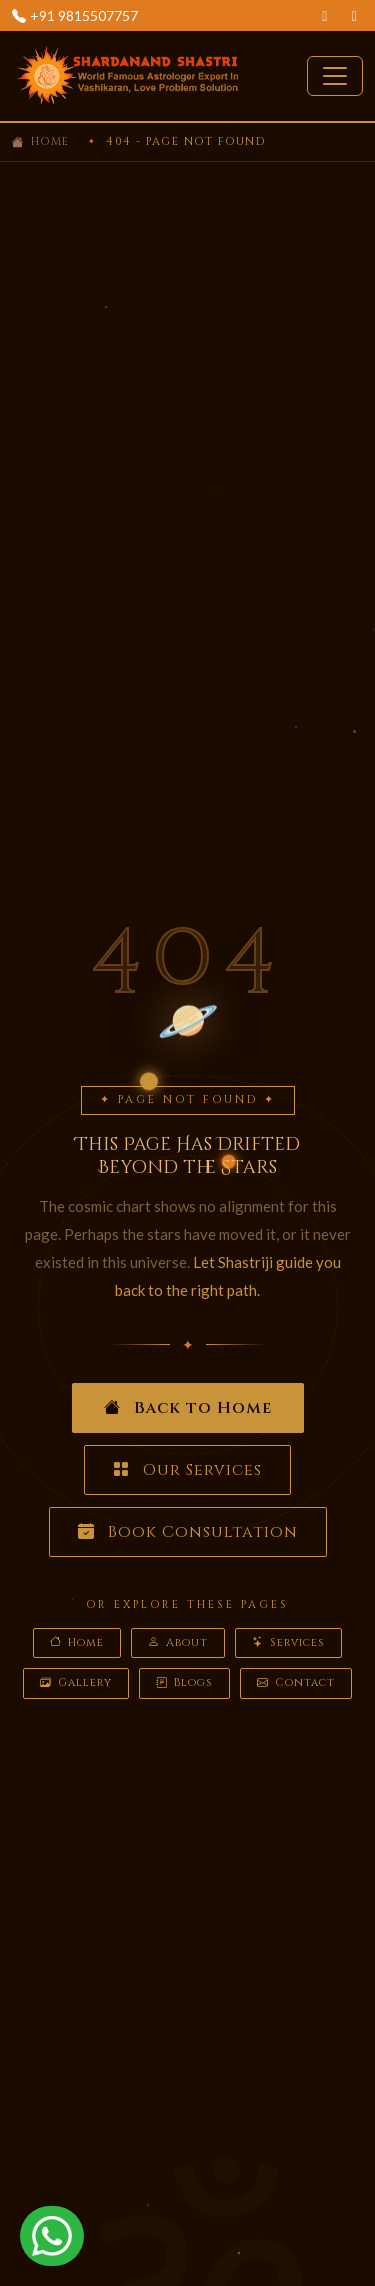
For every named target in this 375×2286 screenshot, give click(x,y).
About (178, 1643)
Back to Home (188, 1408)
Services (288, 1643)
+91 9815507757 (84, 15)
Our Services (187, 1470)
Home (50, 141)
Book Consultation (188, 1532)
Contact (296, 1683)
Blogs (184, 1683)
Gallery (76, 1683)
